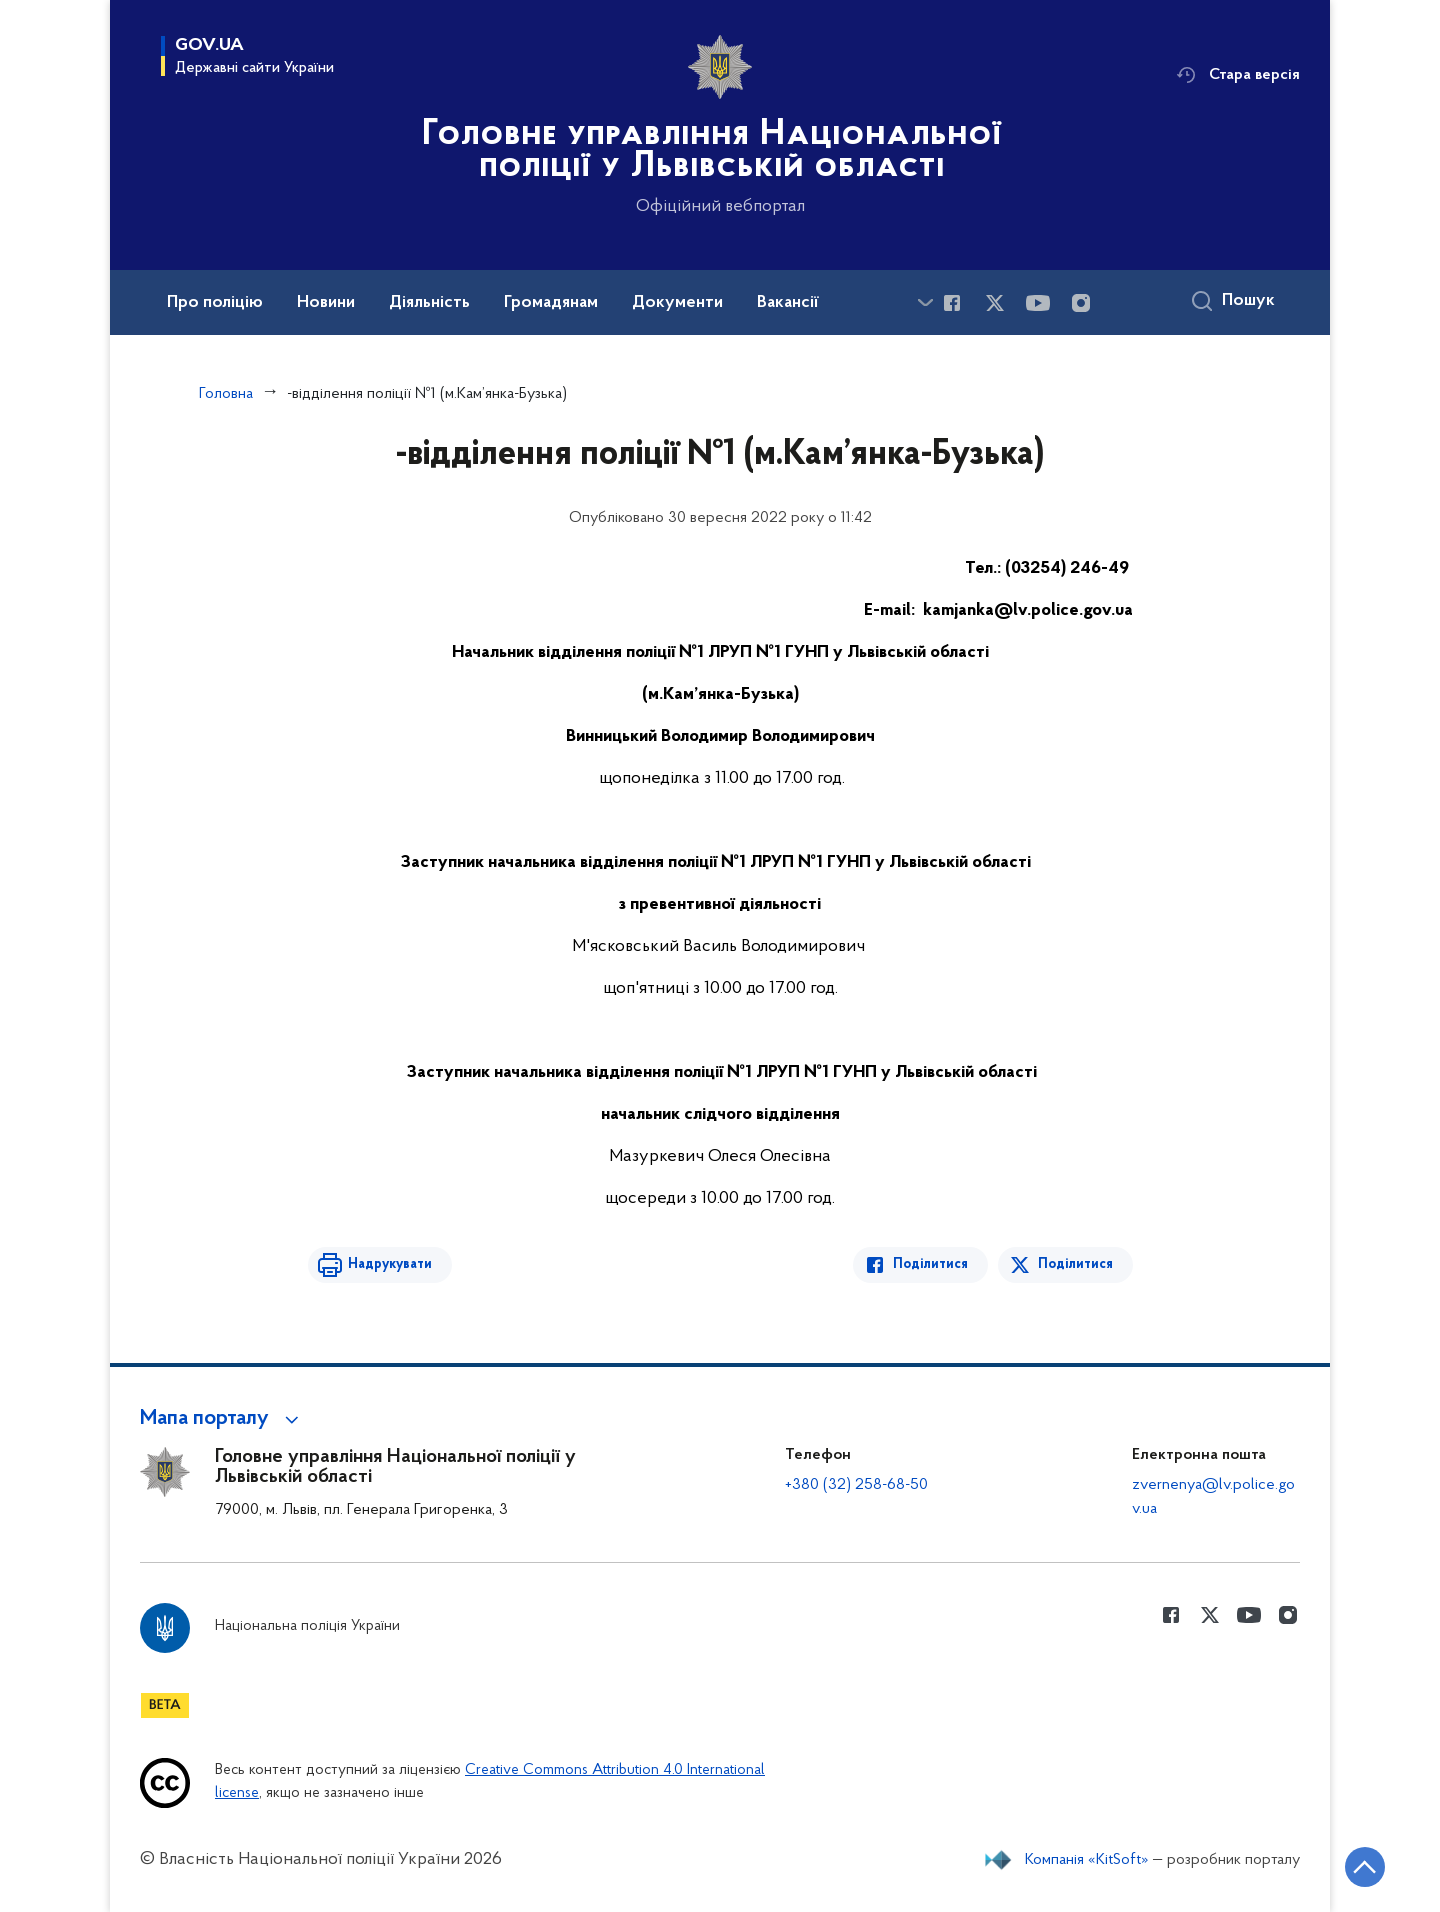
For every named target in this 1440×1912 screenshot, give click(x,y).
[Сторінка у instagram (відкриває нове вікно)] (1081, 303)
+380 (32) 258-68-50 (856, 1485)
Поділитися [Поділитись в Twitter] (1075, 1264)
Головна (226, 394)
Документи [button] (677, 303)
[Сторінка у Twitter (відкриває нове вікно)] (995, 303)
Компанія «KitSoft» (1087, 1860)
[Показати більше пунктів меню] (925, 302)
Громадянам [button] (551, 303)
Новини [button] (326, 303)
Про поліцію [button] (215, 303)
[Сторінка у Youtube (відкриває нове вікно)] (1038, 303)
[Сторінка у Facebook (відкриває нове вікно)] (952, 303)
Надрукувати (390, 1264)
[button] (222, 1419)
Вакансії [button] (788, 303)
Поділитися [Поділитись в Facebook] (930, 1264)
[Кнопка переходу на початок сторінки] (1365, 1867)
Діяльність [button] (429, 303)
